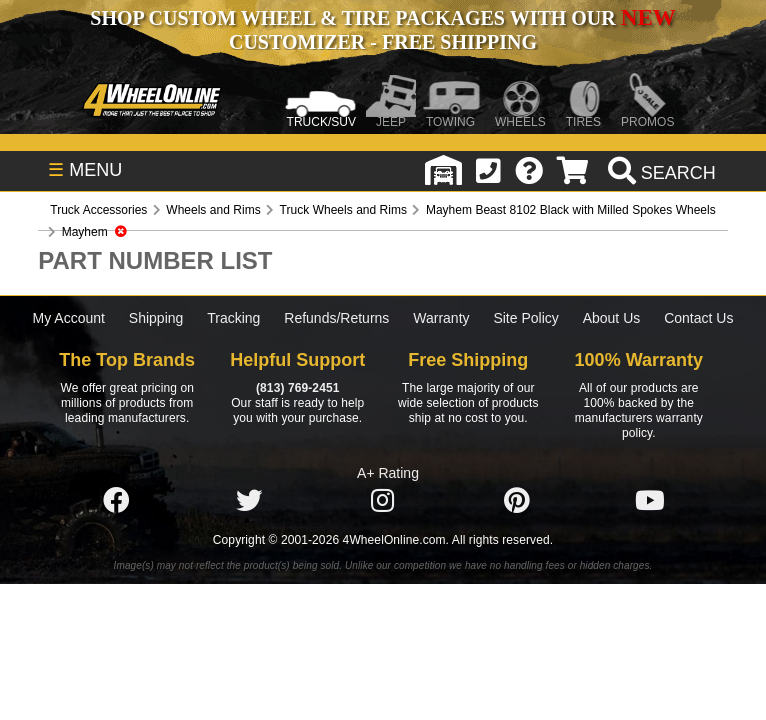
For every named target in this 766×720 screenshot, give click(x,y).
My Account (69, 318)
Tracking (233, 318)
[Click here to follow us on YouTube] (650, 501)
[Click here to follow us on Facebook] (116, 501)
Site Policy (525, 318)
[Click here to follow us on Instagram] (383, 501)
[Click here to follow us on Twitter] (249, 501)
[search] (659, 173)
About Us (612, 318)
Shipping (156, 318)
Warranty (441, 318)
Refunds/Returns (336, 318)
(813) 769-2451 (297, 388)
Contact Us (698, 318)
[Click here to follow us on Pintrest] (517, 501)
